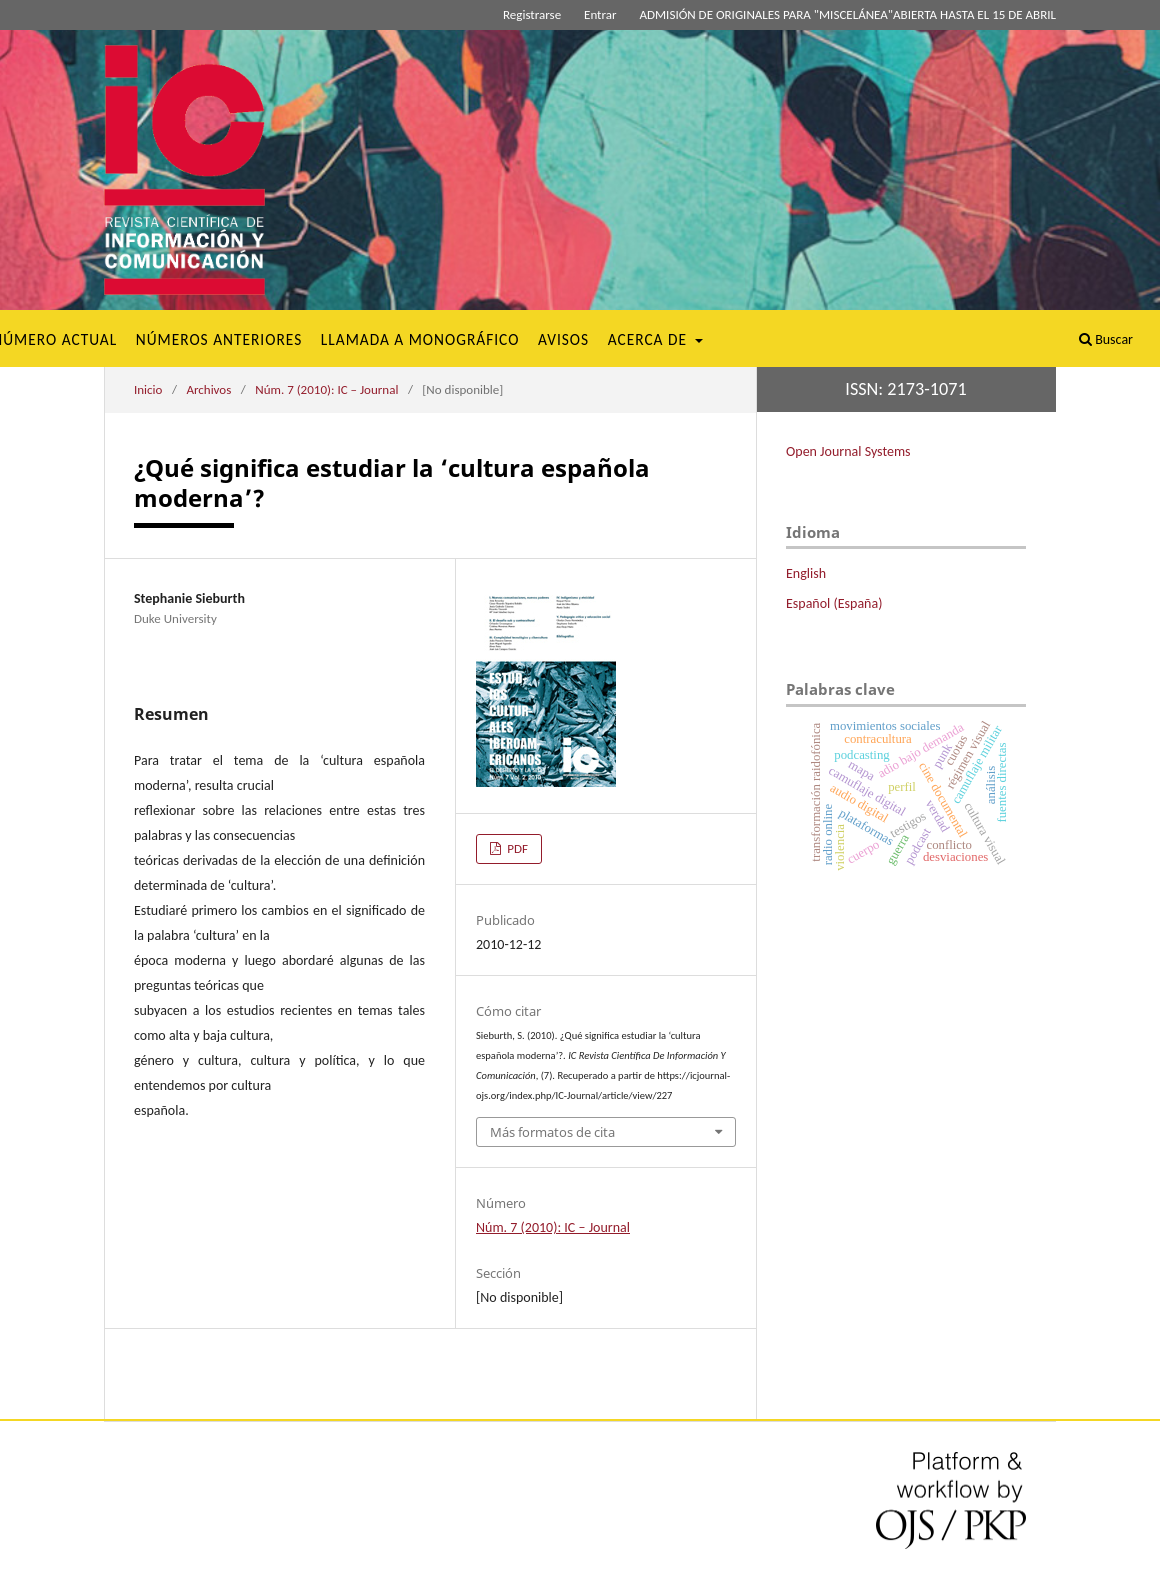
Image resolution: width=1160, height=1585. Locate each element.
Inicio (148, 389)
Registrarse (532, 14)
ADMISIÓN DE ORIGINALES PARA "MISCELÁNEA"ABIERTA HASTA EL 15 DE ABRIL (847, 14)
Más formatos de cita (552, 1132)
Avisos (563, 339)
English (806, 573)
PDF (516, 848)
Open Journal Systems (848, 451)
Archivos (208, 389)
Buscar (1106, 339)
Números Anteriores (219, 339)
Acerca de (650, 339)
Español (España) (834, 603)
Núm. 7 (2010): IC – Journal (326, 389)
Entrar (600, 14)
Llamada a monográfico (420, 339)
